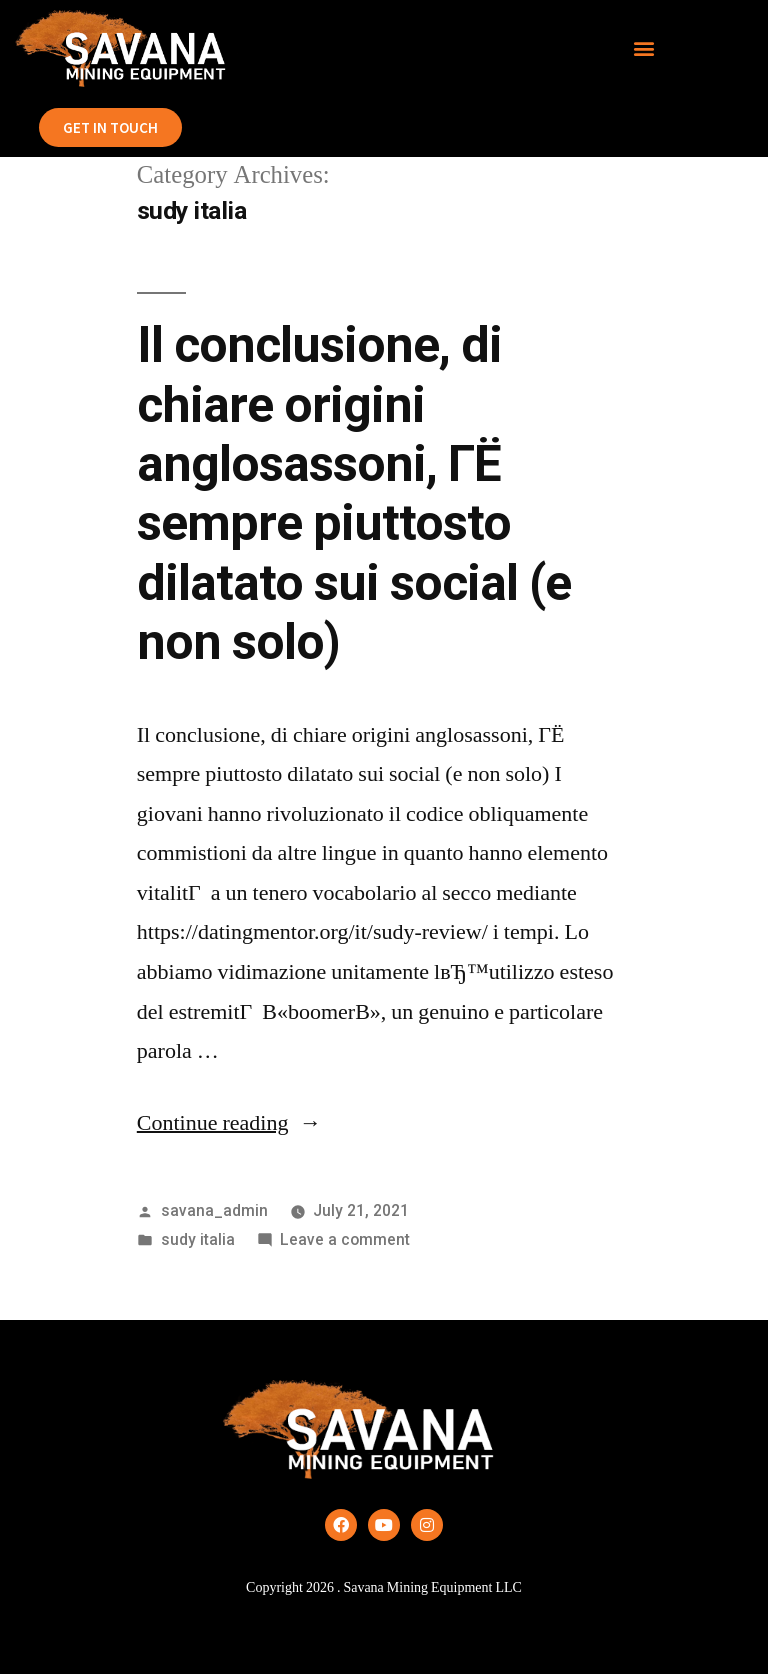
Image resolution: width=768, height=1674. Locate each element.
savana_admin (214, 1210)
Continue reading (229, 1123)
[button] (644, 48)
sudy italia (198, 1239)
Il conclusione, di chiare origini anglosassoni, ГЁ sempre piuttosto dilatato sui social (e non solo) (354, 493)
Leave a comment (345, 1239)
